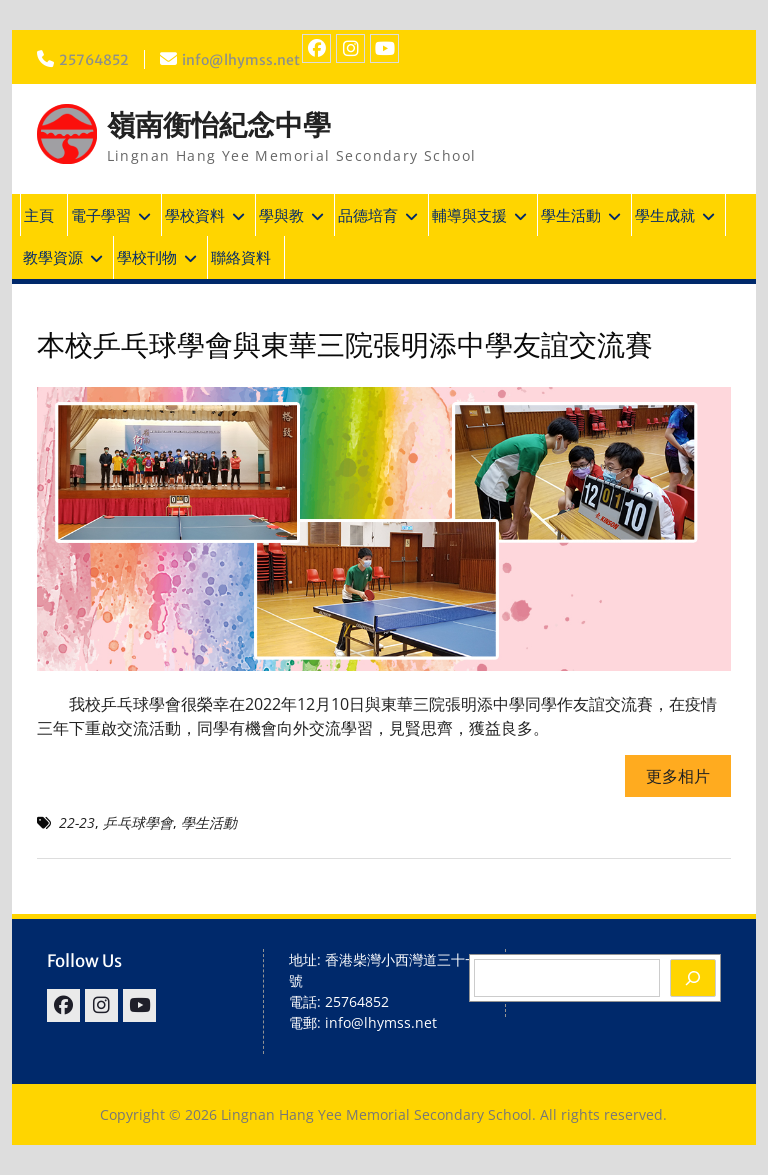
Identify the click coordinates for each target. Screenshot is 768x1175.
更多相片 (678, 776)
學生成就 (665, 215)
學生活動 (571, 215)
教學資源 (53, 257)
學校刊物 (147, 257)
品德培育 (368, 215)
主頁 (39, 215)
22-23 (77, 822)
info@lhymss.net (241, 60)
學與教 (281, 215)
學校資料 (195, 215)
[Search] (693, 978)
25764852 (94, 60)
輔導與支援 (469, 215)
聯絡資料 (241, 257)
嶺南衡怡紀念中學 (219, 125)
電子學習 (101, 215)
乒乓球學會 (138, 822)
